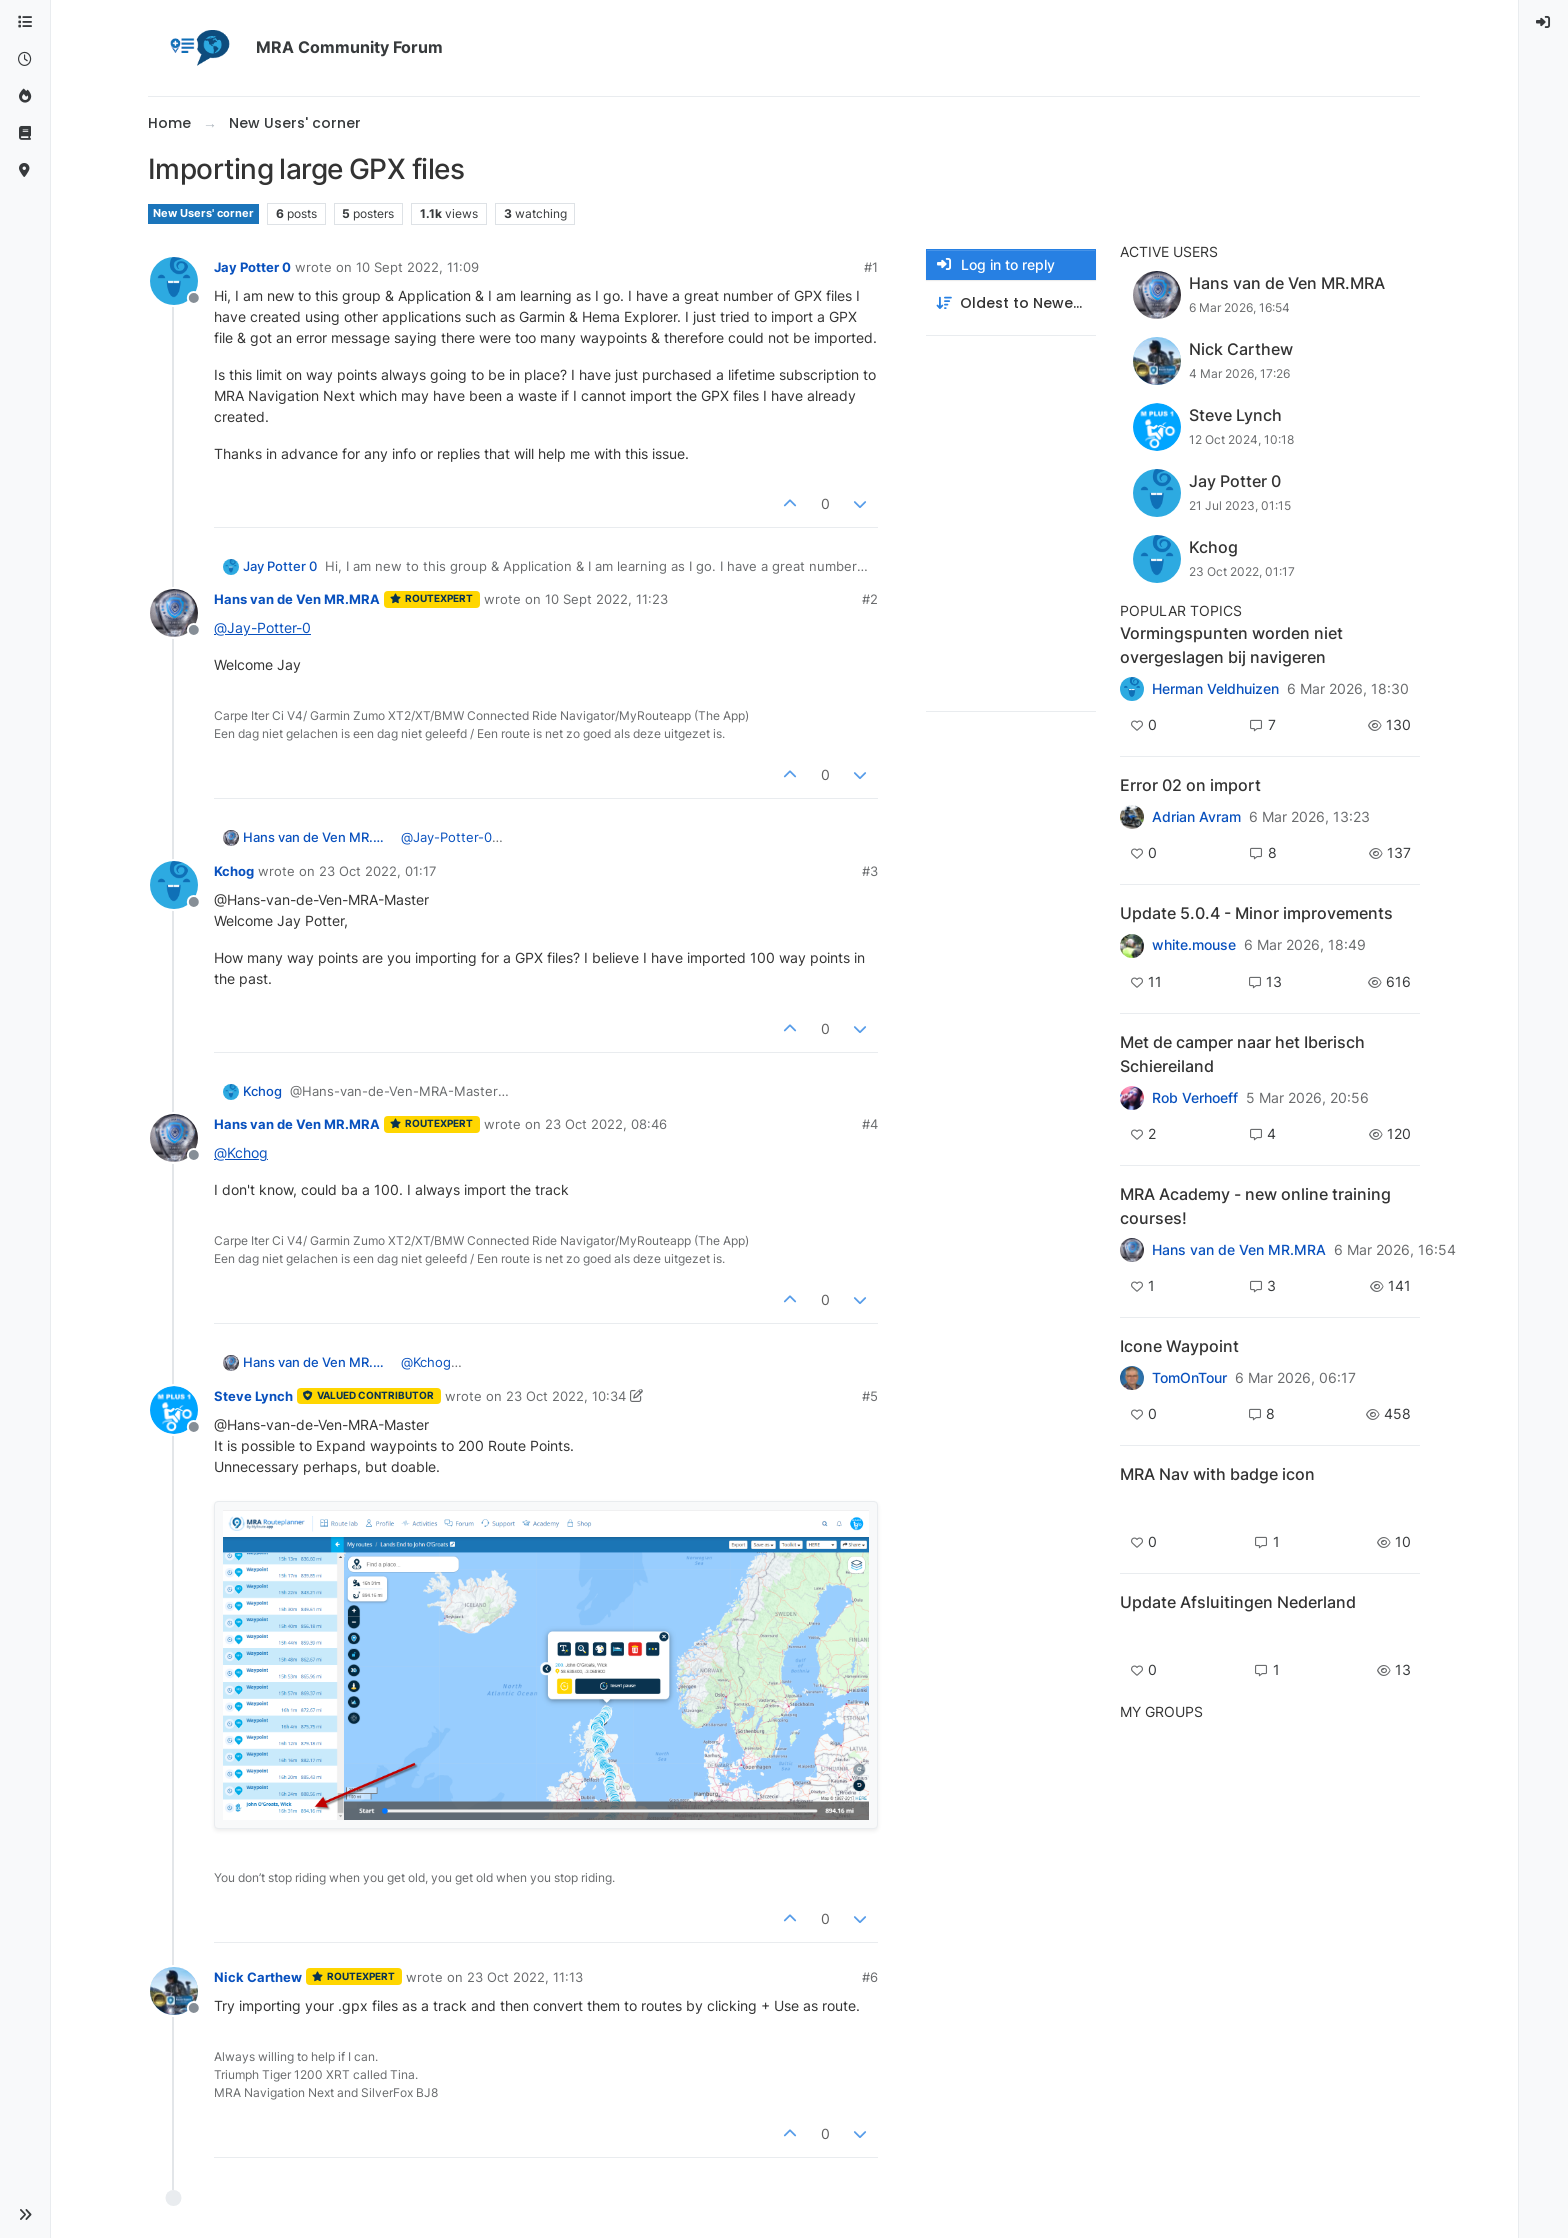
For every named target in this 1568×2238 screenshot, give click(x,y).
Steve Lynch (253, 1396)
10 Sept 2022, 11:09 (417, 267)
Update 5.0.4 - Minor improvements (1256, 913)
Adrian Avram (1196, 817)
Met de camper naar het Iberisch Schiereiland (1242, 1054)
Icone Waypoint (1179, 1346)
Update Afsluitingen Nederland (1238, 1602)
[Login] (1544, 22)
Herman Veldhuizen (1215, 689)
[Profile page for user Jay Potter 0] (174, 281)
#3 (870, 871)
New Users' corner (203, 213)
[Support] (25, 133)
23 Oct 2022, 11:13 (525, 1977)
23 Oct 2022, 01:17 (377, 871)
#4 (870, 1124)
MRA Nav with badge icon (1217, 1474)
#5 (870, 1396)
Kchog (234, 871)
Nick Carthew (258, 1977)
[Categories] (25, 22)
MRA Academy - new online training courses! (1255, 1206)
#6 (870, 1977)
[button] (25, 2215)
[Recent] (25, 59)
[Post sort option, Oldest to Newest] (1011, 303)
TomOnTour (1189, 1378)
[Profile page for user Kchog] (174, 885)
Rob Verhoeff (1195, 1098)
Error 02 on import (1190, 785)
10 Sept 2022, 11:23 (606, 599)
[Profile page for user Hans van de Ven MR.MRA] (174, 613)
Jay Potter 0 (252, 267)
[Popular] (25, 96)
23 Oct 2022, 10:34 (566, 1396)
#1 (871, 267)
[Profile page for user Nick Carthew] (174, 1991)
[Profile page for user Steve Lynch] (174, 1410)
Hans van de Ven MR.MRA (297, 599)
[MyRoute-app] (25, 170)
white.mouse (1194, 945)
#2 (870, 599)
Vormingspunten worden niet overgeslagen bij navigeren (1231, 645)
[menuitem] (1544, 22)
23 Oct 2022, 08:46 (606, 1124)
